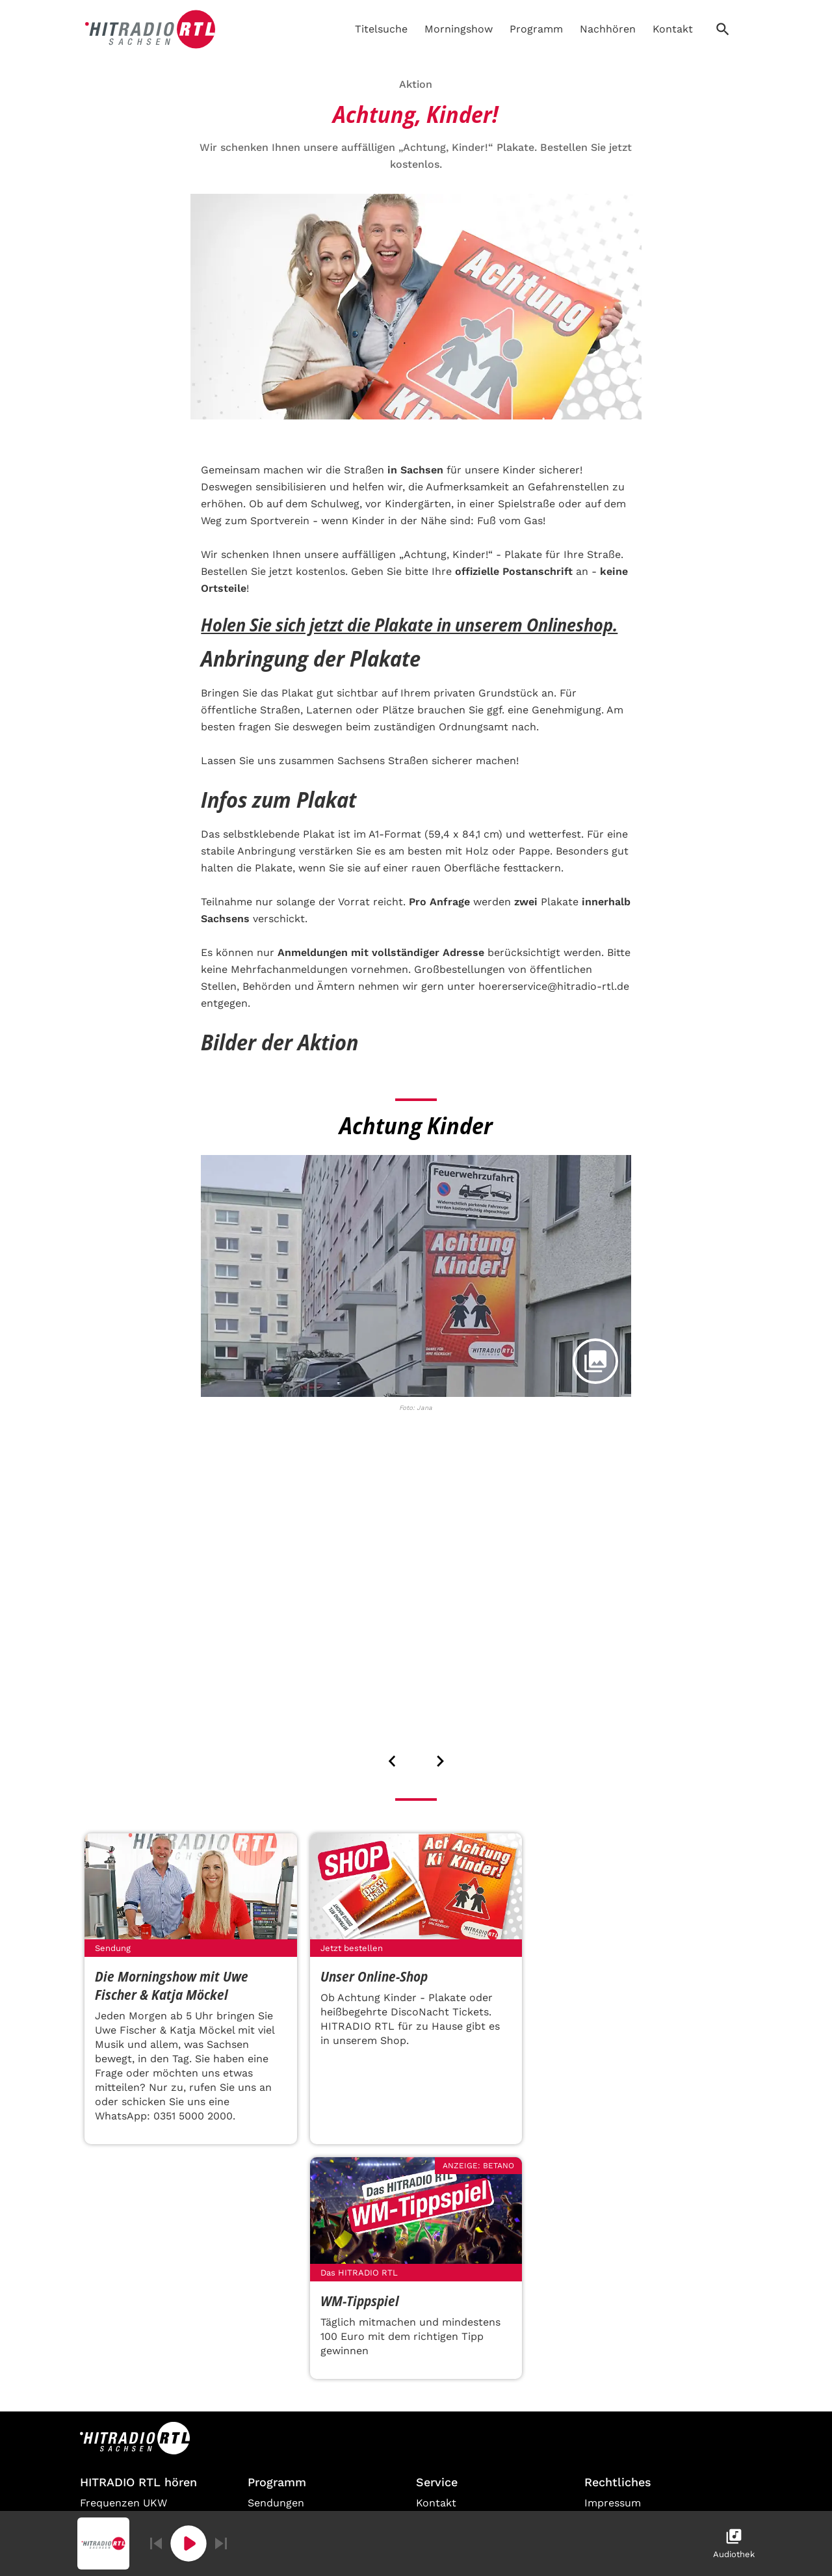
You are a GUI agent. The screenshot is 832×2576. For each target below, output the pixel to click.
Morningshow (458, 29)
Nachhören (608, 29)
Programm (536, 29)
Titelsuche (381, 29)
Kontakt (673, 29)
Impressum (612, 2503)
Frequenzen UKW (123, 2503)
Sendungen (276, 2503)
